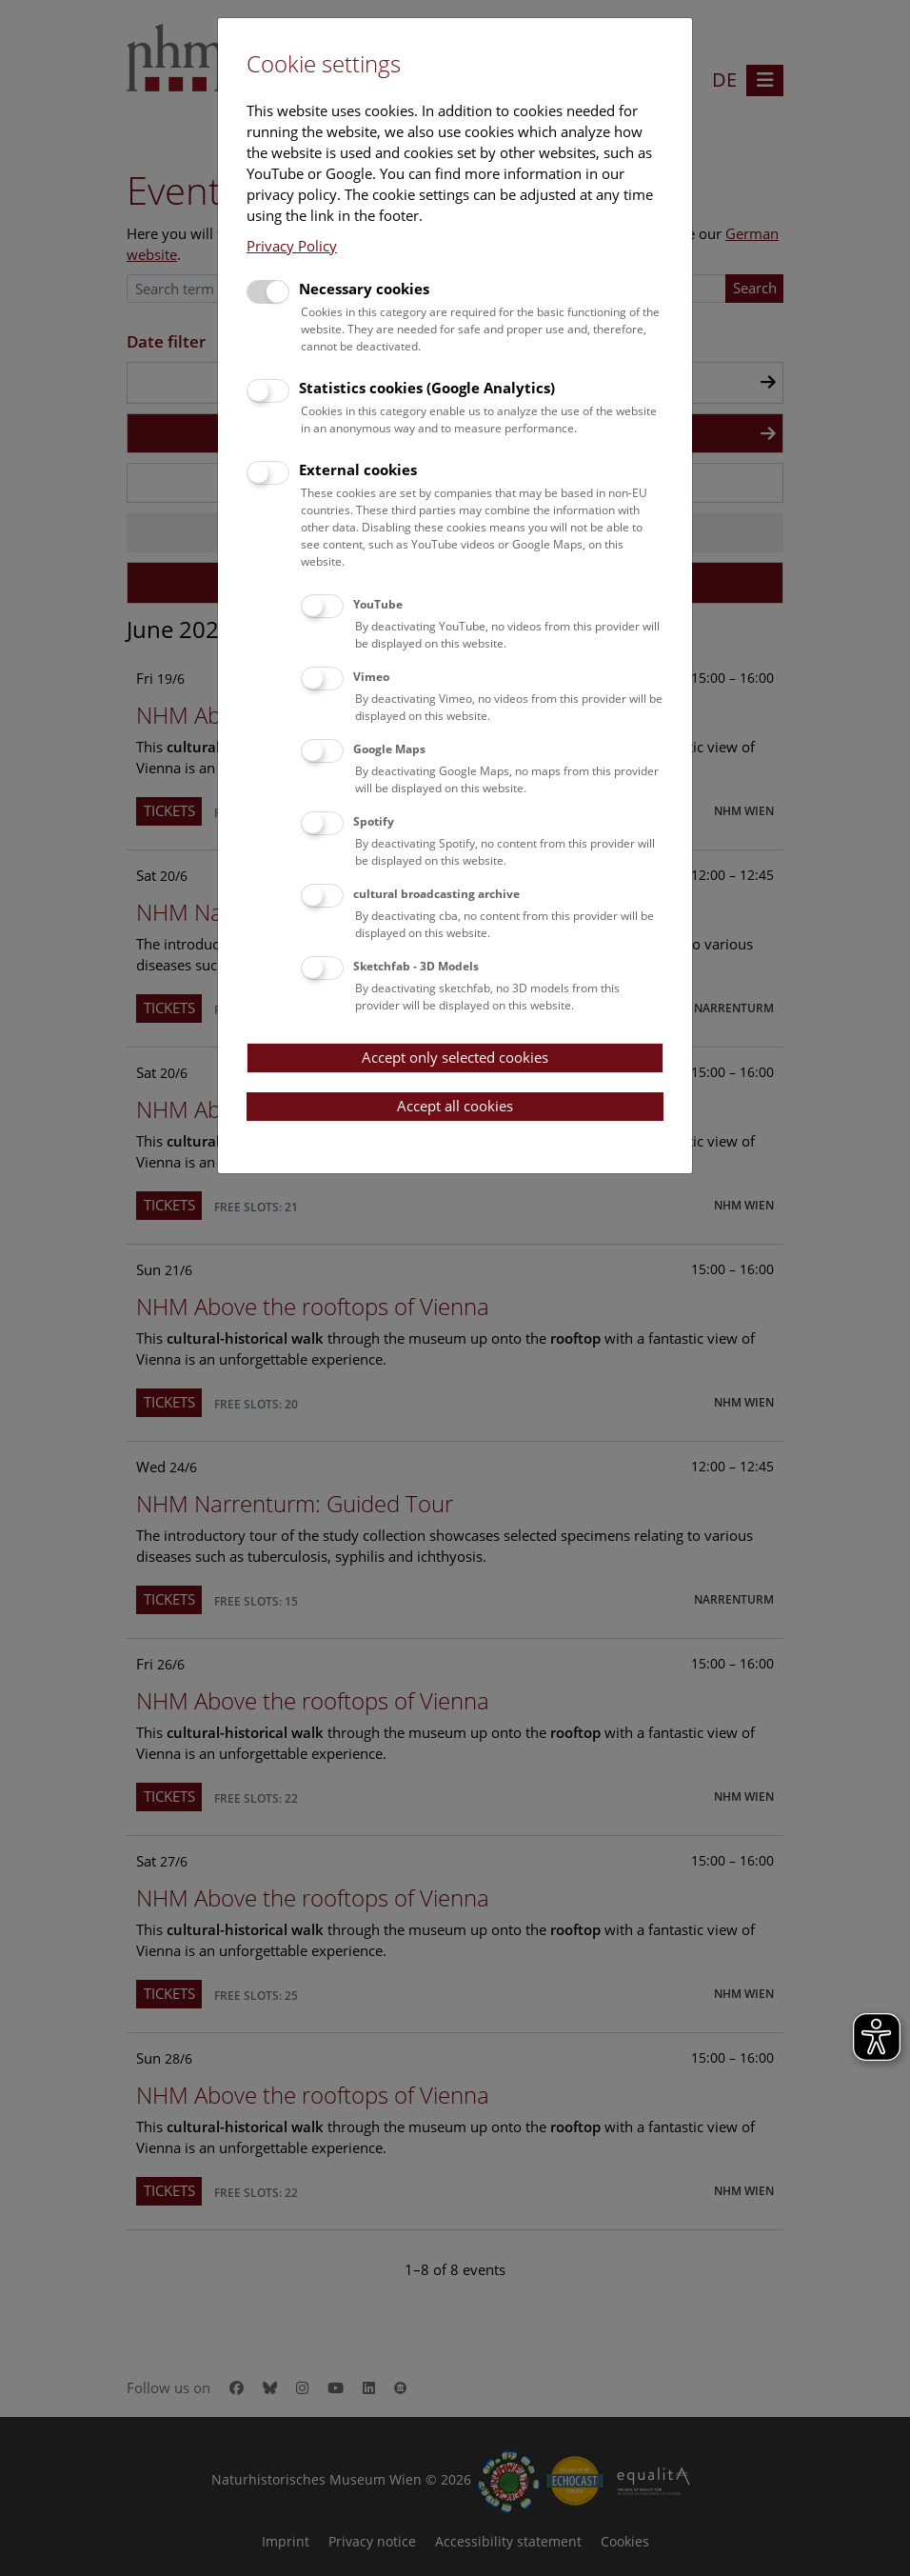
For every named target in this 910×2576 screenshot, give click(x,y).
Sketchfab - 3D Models (416, 966)
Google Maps (389, 749)
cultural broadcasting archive (436, 894)
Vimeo (371, 677)
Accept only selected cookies (455, 1057)
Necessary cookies (364, 288)
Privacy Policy (292, 245)
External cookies (358, 469)
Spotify (373, 821)
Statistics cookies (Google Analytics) (427, 387)
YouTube (378, 604)
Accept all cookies (455, 1105)
